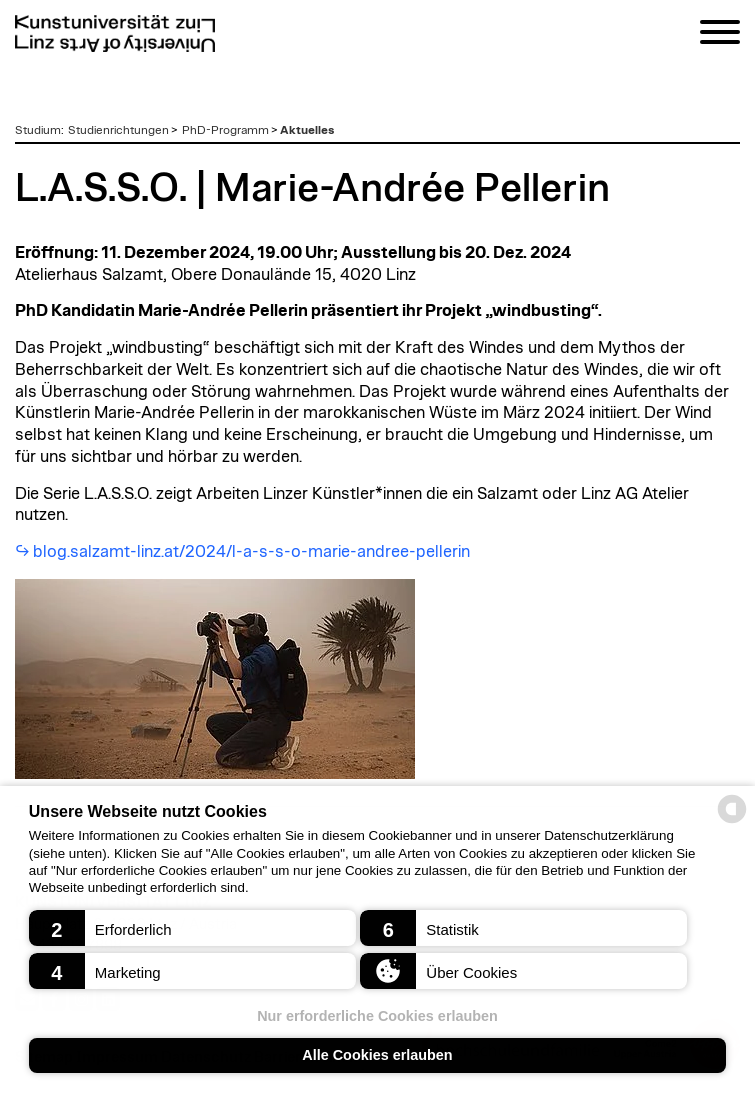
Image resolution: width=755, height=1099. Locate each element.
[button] (192, 928)
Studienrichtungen (118, 130)
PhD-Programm (225, 130)
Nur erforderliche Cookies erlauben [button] (377, 1016)
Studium (38, 130)
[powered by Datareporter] (732, 821)
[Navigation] (720, 35)
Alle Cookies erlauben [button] (377, 1055)
